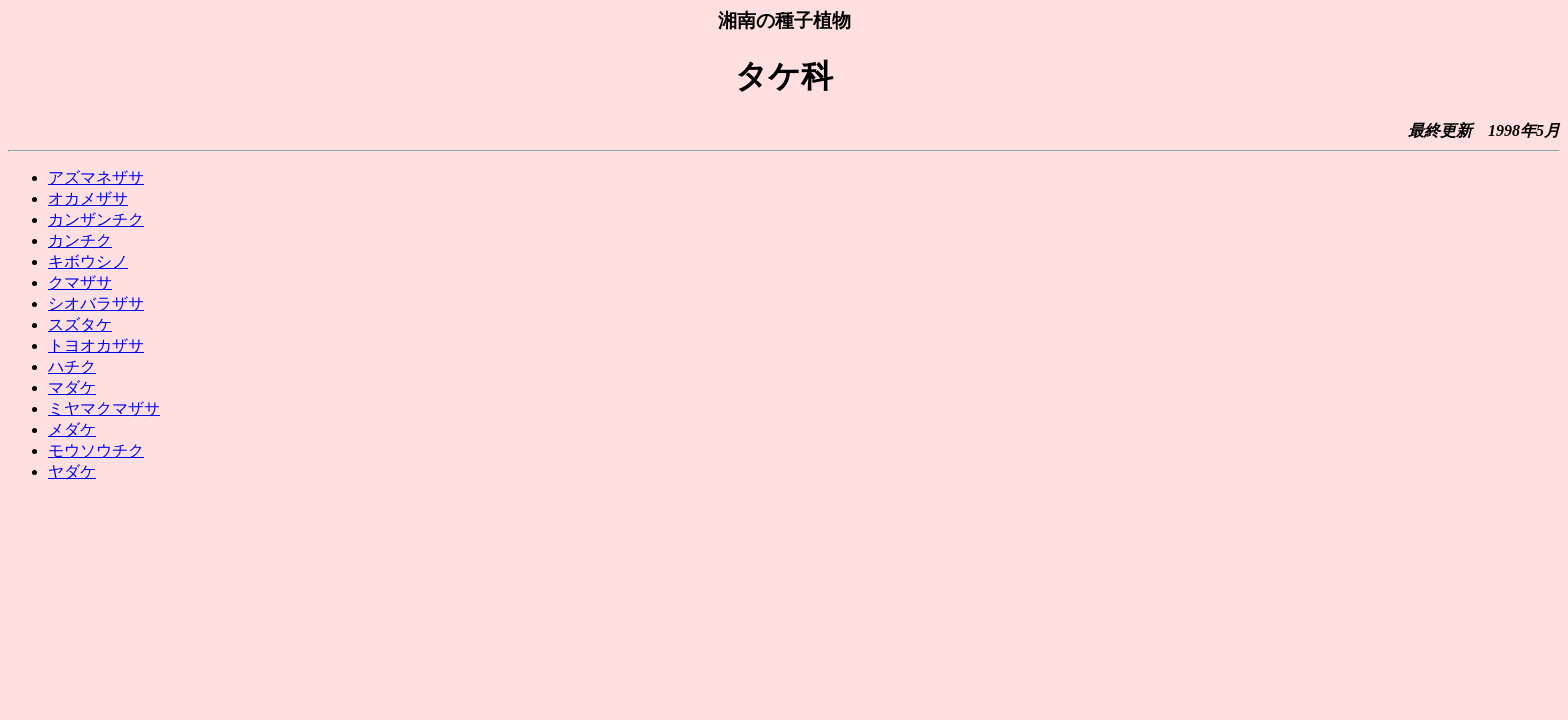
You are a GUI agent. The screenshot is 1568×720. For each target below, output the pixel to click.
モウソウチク (96, 450)
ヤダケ (72, 471)
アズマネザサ (96, 177)
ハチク (72, 366)
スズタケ (80, 324)
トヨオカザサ (96, 345)
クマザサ (80, 282)
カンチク (80, 240)
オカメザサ (88, 198)
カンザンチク (96, 219)
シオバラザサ (96, 303)
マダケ (72, 387)
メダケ (72, 429)
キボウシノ (88, 261)
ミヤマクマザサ (104, 408)
